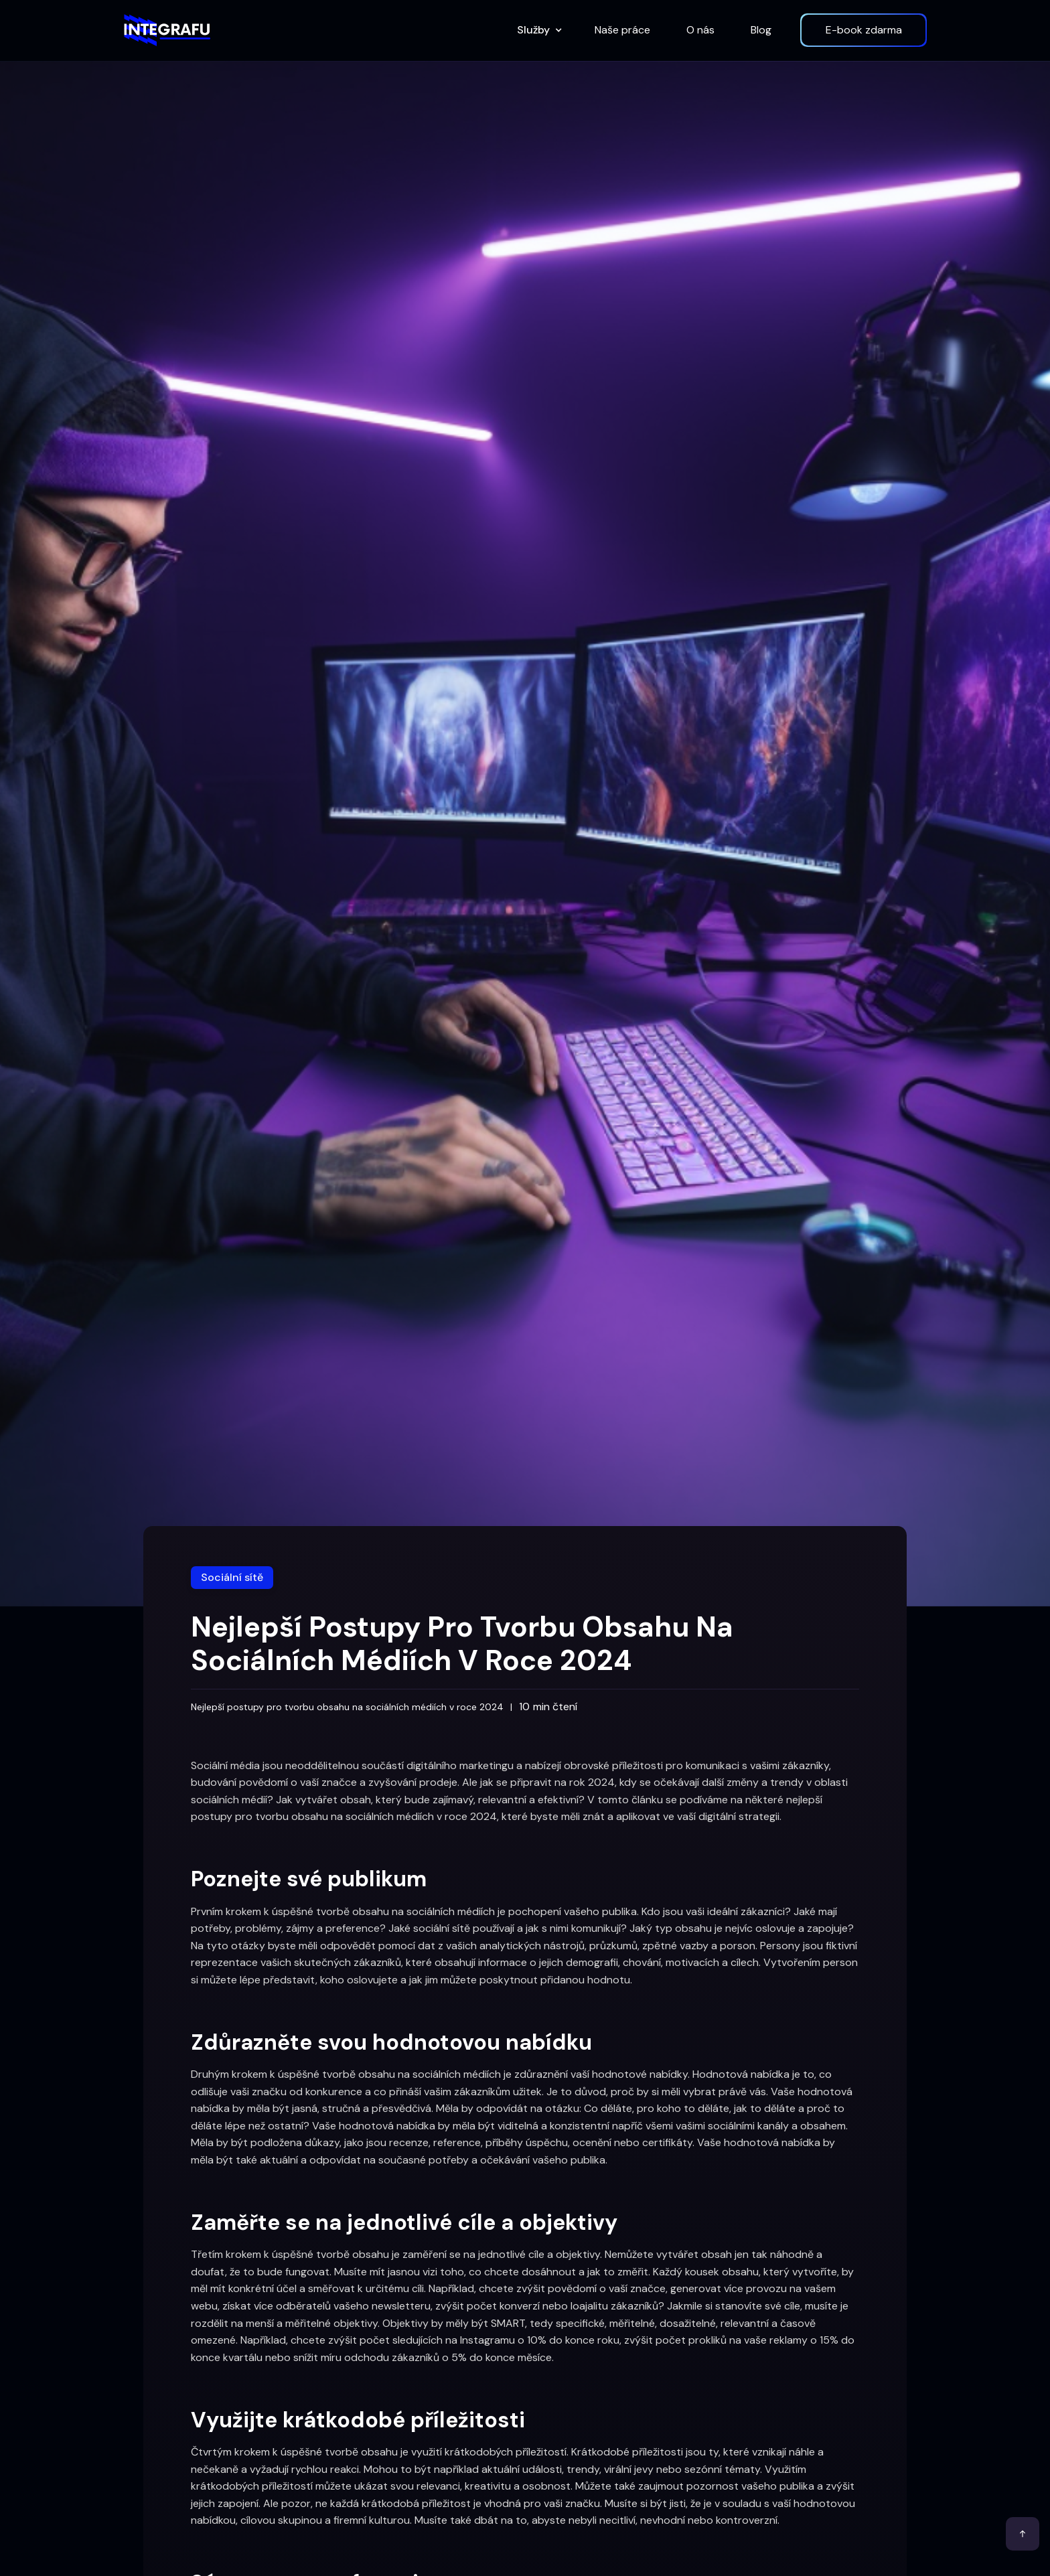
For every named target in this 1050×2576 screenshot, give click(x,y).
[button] (538, 30)
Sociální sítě (232, 1577)
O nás (700, 30)
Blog (761, 30)
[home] (166, 30)
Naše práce (622, 30)
